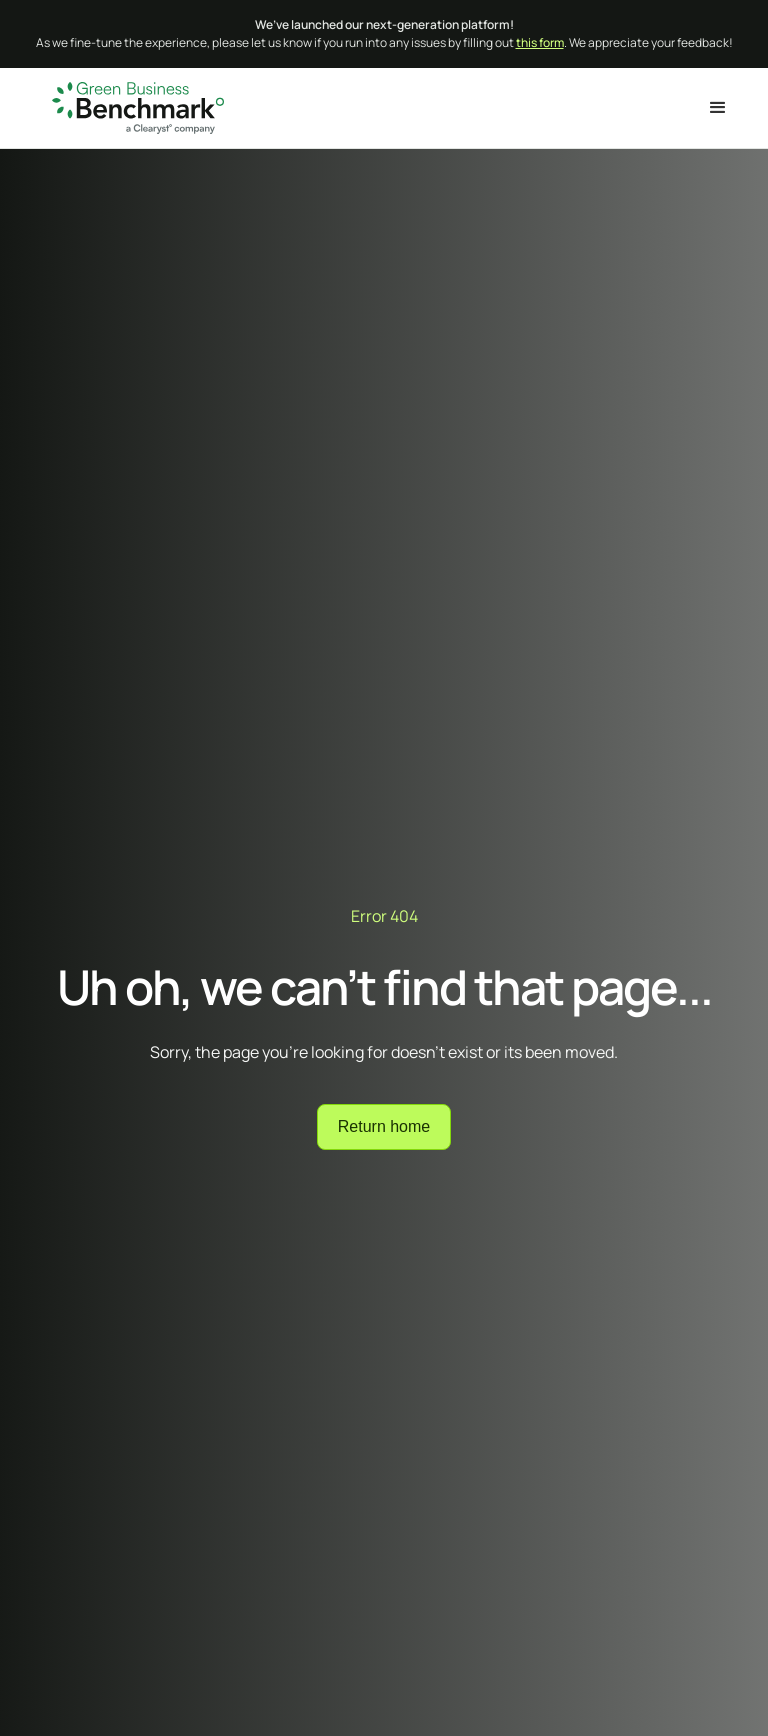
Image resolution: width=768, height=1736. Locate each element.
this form (540, 42)
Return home (384, 1126)
